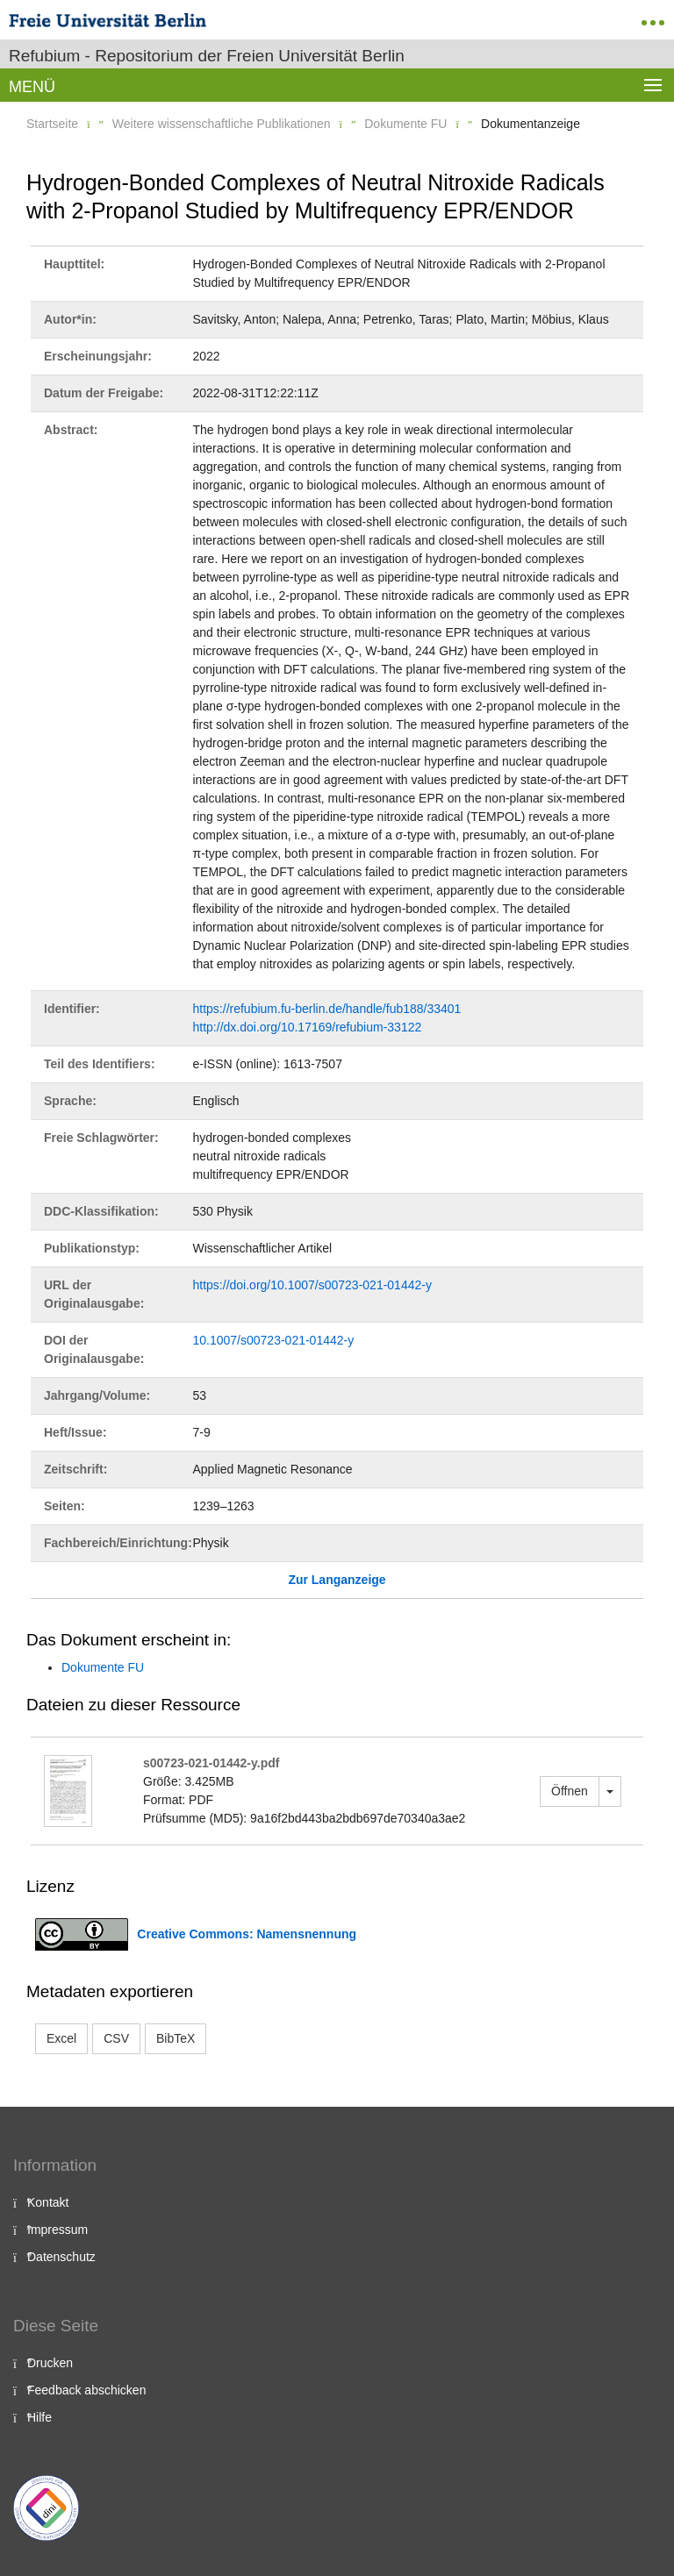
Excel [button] (61, 2038)
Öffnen (569, 1791)
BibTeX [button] (175, 2038)
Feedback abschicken (86, 2390)
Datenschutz (61, 2257)
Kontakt (47, 2202)
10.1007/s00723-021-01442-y (274, 1340)
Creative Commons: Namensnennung (246, 1934)
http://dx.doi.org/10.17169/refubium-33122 (307, 1027)
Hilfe (39, 2417)
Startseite (52, 124)
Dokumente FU (405, 124)
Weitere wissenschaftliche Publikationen (221, 124)
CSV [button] (116, 2038)
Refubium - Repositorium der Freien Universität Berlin (207, 55)
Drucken (50, 2363)
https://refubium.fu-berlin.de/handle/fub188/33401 (327, 1009)
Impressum (57, 2230)
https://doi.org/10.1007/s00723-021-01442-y (312, 1285)
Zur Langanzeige (336, 1580)
